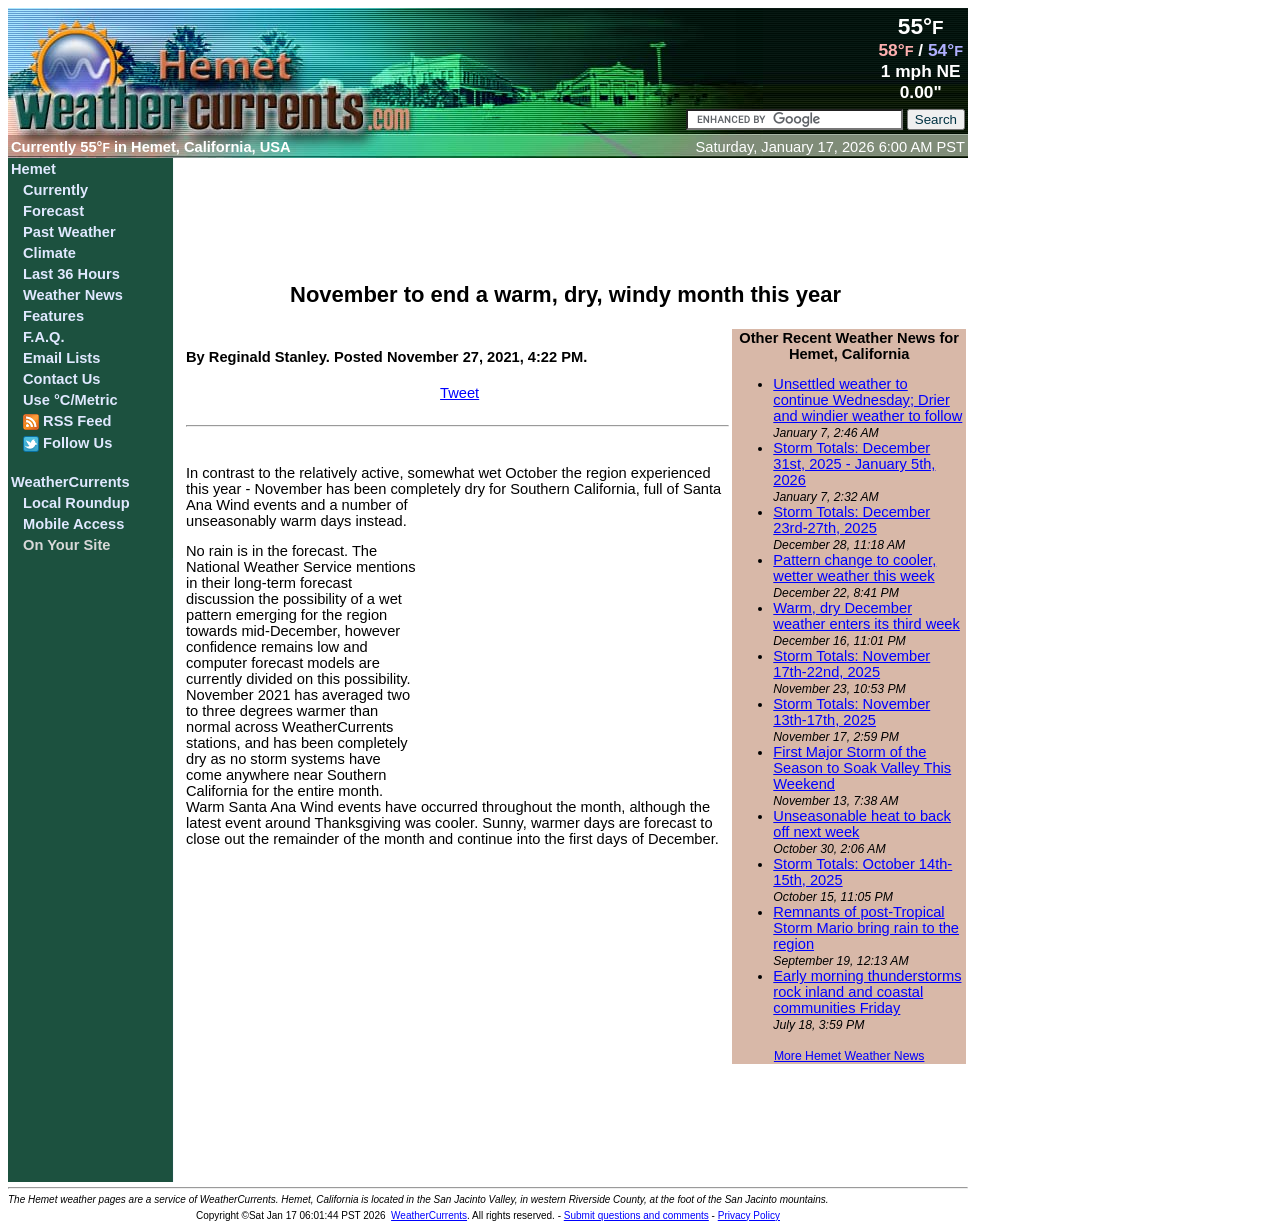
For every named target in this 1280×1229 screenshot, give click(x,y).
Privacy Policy (749, 1215)
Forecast (53, 211)
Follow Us (67, 443)
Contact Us (61, 379)
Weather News (73, 295)
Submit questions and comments (636, 1215)
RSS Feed (67, 421)
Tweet (459, 393)
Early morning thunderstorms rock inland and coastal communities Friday (867, 992)
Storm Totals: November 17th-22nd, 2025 (851, 664)
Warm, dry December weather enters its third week (866, 616)
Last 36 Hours (71, 274)
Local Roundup (76, 503)
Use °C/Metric (70, 400)
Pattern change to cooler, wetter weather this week (854, 568)
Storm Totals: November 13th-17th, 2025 (851, 712)
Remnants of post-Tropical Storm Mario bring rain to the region (866, 928)
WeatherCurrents (70, 482)
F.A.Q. (44, 337)
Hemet (33, 169)
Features (53, 316)
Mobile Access (73, 524)
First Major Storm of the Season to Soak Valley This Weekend (862, 768)
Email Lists (61, 358)
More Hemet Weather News (849, 1056)
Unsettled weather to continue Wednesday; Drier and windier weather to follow (867, 400)
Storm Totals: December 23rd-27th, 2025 (851, 520)
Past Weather (69, 232)
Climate (49, 253)
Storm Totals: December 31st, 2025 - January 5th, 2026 (854, 464)
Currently (55, 190)
